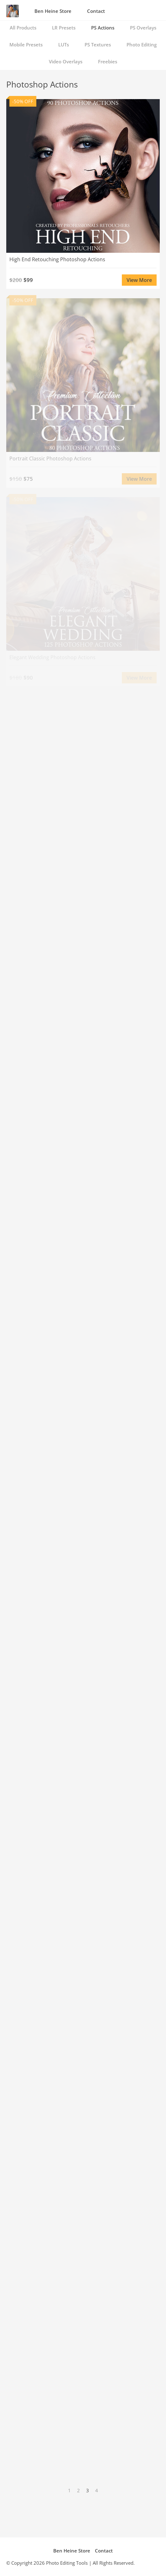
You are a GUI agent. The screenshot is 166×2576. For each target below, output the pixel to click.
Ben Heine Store (52, 11)
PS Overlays (143, 27)
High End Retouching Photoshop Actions (57, 259)
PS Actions (102, 27)
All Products (23, 27)
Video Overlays (65, 61)
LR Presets (63, 27)
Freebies (107, 61)
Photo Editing (142, 44)
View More (139, 280)
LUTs (63, 44)
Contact (96, 11)
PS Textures (98, 44)
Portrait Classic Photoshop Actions (50, 458)
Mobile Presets (26, 44)
